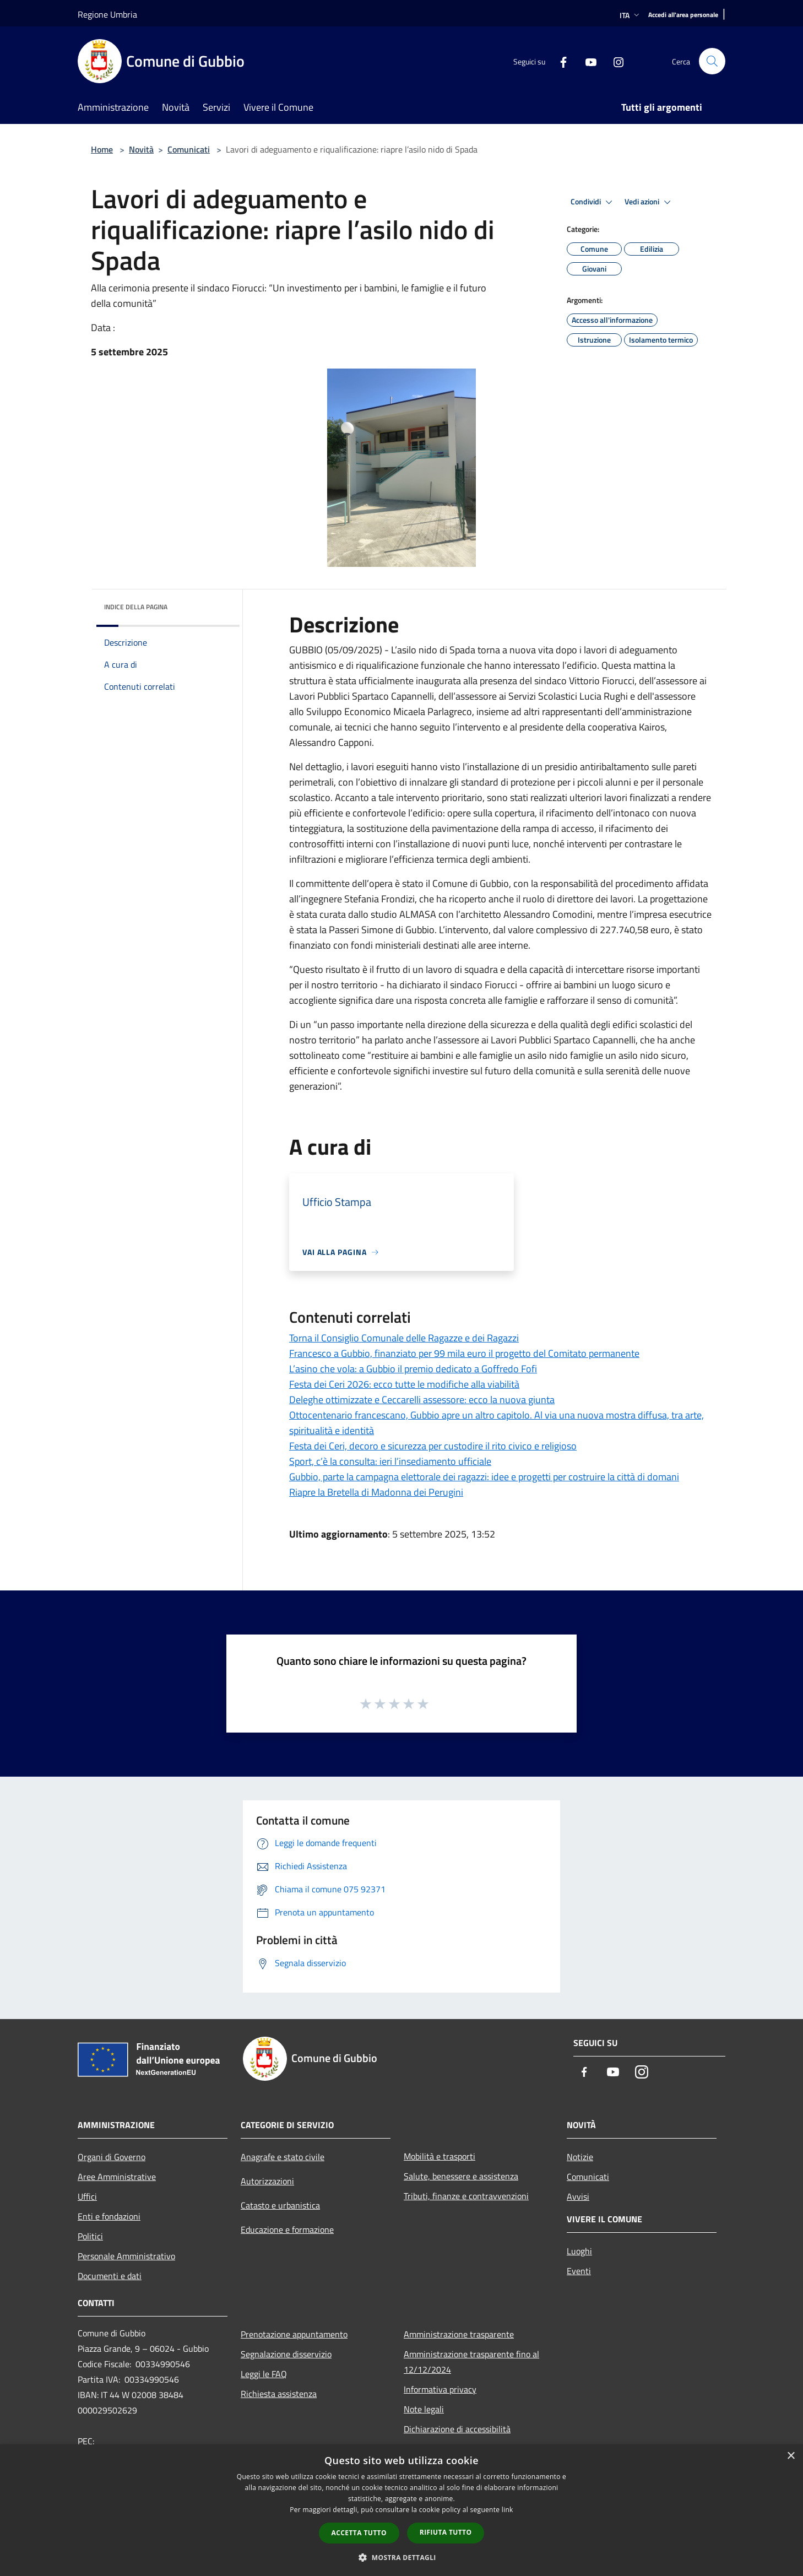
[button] (401, 2557)
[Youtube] (587, 60)
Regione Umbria (107, 14)
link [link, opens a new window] (507, 2509)
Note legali (424, 2409)
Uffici (87, 2196)
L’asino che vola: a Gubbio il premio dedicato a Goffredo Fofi (413, 1368)
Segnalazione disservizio (286, 2354)
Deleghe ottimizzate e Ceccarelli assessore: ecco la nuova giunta (422, 1399)
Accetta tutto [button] (359, 2532)
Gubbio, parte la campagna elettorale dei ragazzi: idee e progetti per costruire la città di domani (484, 1476)
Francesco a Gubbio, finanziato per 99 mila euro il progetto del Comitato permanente (464, 1353)
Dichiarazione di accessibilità (457, 2429)
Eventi (579, 2270)
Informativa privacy (440, 2389)
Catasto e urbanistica (280, 2205)
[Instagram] (614, 60)
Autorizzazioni (267, 2181)
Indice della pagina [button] (135, 607)
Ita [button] (631, 15)
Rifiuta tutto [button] (446, 2532)
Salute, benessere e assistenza (461, 2176)
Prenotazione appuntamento (294, 2334)
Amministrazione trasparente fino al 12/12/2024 (471, 2361)
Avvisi (578, 2196)
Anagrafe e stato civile (282, 2156)
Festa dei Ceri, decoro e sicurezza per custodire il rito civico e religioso (433, 1445)
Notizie (580, 2156)
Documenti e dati (110, 2275)
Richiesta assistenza (279, 2393)
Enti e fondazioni (109, 2216)
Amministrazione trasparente (459, 2334)
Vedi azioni (649, 202)
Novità (141, 149)
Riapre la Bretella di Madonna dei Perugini (376, 1492)
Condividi (593, 202)
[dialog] (401, 2510)
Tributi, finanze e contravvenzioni (466, 2195)
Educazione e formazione (287, 2229)
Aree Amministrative (117, 2176)
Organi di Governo (111, 2156)
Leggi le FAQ (264, 2373)
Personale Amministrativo (126, 2256)
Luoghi (579, 2251)
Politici (90, 2236)
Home (102, 149)
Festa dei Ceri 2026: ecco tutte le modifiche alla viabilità (404, 1384)
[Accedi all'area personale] (683, 15)
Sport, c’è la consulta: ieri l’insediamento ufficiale (390, 1461)
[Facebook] (559, 60)
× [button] (790, 2456)
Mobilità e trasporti (439, 2156)
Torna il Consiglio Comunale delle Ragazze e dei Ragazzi (404, 1337)
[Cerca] (712, 61)
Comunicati (188, 149)
